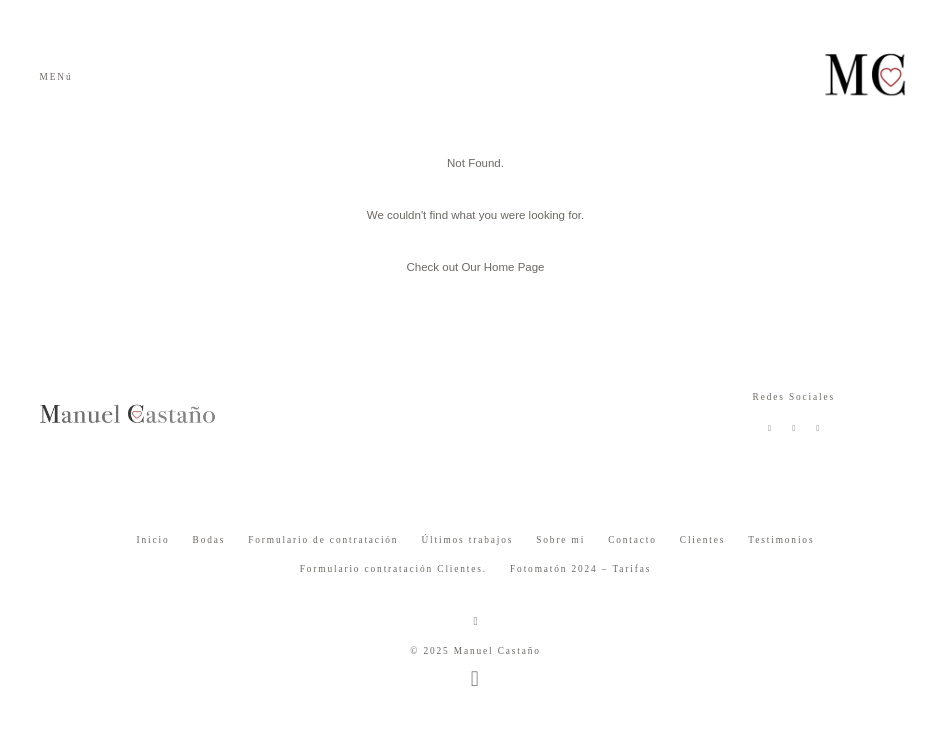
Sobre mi (560, 540)
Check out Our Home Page (475, 267)
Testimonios (781, 540)
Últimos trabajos (467, 540)
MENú (56, 77)
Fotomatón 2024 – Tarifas (580, 569)
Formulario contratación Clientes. (393, 569)
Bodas (209, 540)
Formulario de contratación (323, 540)
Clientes (703, 540)
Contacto (632, 540)
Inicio (153, 540)
